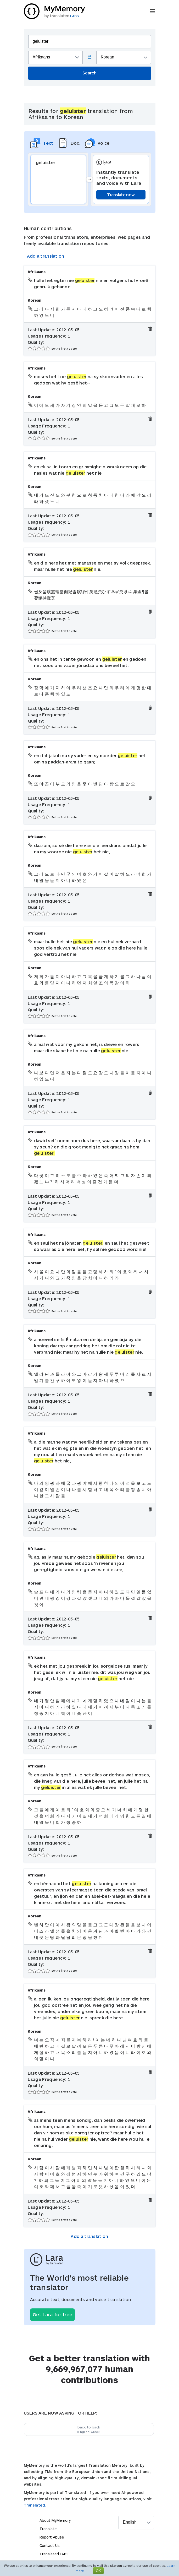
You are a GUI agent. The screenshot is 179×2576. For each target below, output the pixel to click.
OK (98, 2570)
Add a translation (45, 255)
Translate (48, 2528)
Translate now (121, 194)
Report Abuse (52, 2537)
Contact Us (50, 2545)
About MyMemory (55, 2520)
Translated (54, 2554)
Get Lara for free (52, 2314)
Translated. (35, 2505)
